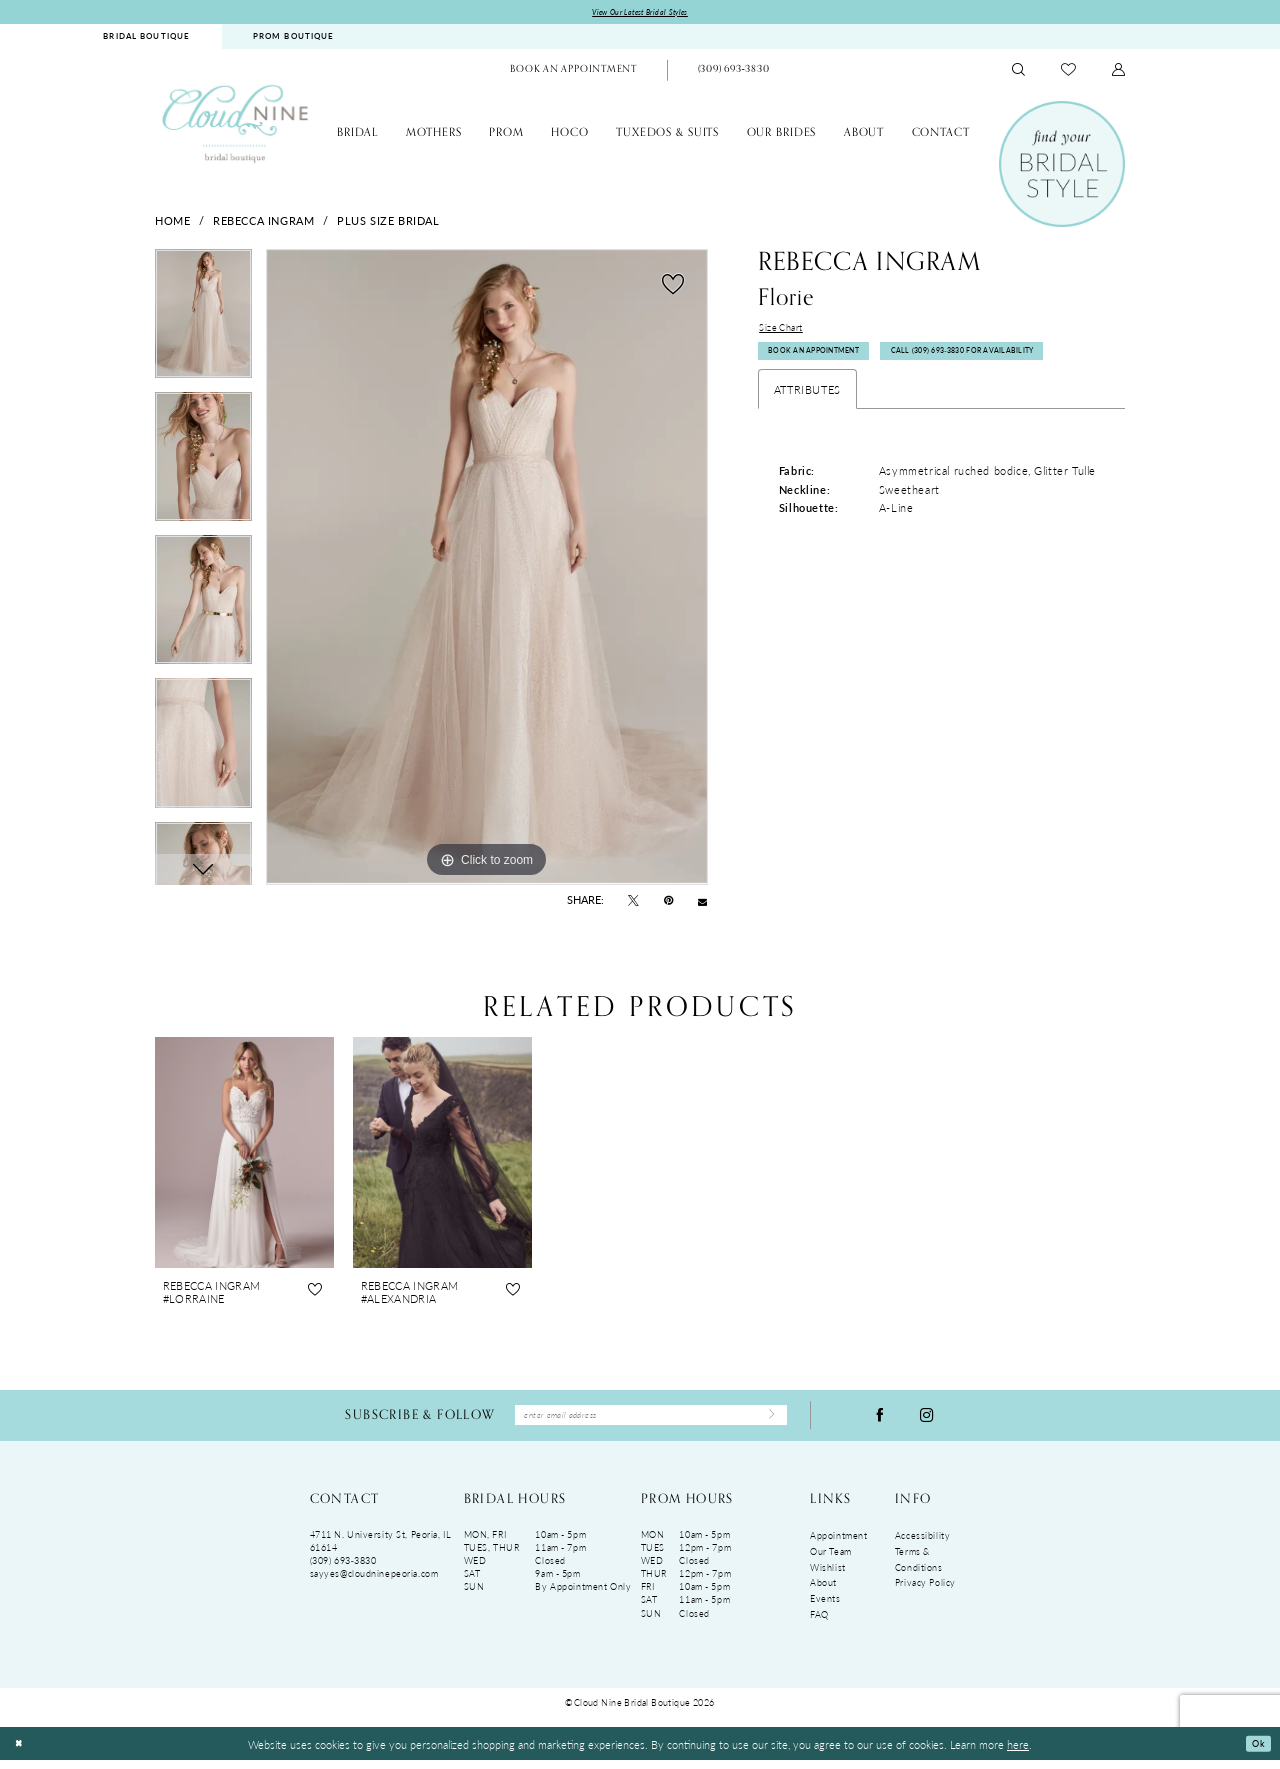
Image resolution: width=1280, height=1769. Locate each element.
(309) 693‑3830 (343, 1569)
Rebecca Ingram (263, 222)
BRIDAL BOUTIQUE (146, 39)
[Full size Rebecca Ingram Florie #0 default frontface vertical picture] (487, 570)
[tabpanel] (203, 323)
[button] (1119, 72)
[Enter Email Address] (651, 1420)
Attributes (807, 442)
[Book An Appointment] (573, 73)
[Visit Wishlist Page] (1068, 72)
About (823, 1591)
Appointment (838, 1544)
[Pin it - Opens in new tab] (668, 903)
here (1018, 1752)
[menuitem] (147, 39)
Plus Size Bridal (388, 222)
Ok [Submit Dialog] (1255, 1752)
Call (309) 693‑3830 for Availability (859, 401)
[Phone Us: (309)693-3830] (733, 73)
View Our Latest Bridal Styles (640, 13)
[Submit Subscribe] (766, 1421)
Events (825, 1606)
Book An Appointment (827, 363)
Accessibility (922, 1544)
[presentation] (244, 1154)
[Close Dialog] (21, 1752)
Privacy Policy (925, 1591)
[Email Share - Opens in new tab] (702, 903)
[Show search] (1019, 72)
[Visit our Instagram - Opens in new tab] (927, 1420)
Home (172, 222)
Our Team (831, 1559)
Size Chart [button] (786, 332)
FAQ (819, 1622)
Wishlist (828, 1575)
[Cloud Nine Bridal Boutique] (235, 126)
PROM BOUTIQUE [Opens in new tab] (294, 39)
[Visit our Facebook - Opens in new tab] (880, 1420)
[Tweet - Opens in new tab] (633, 903)
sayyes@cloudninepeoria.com (374, 1582)
